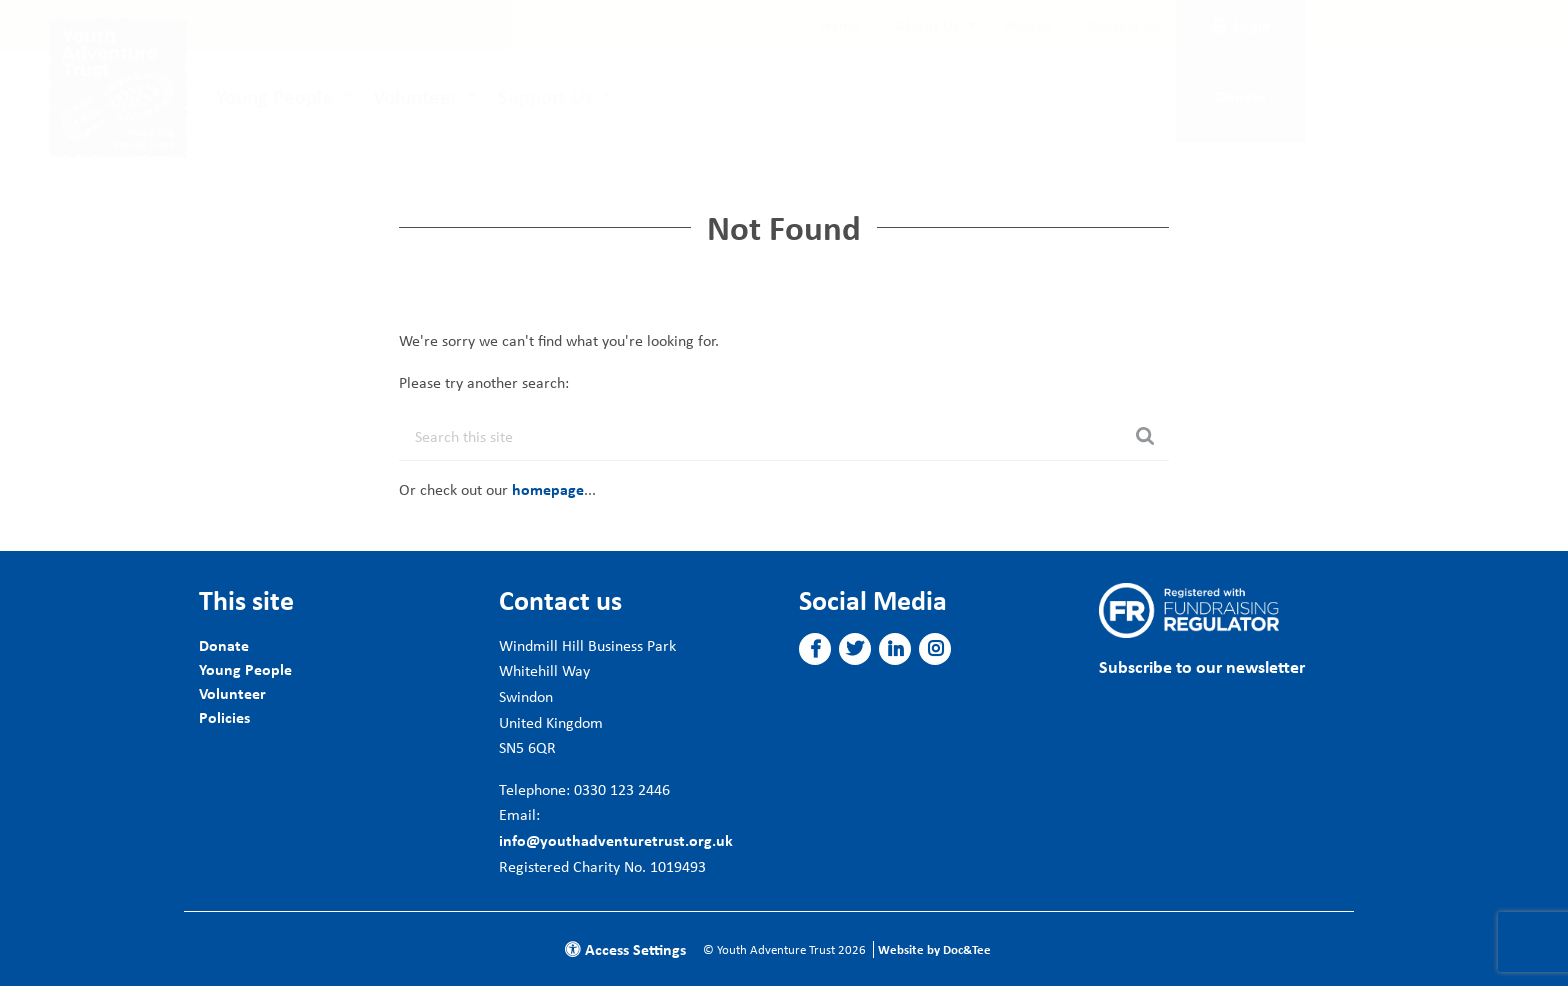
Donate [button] (1241, 96)
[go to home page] (118, 86)
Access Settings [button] (625, 949)
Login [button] (1241, 25)
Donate (224, 645)
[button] (815, 649)
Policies (224, 717)
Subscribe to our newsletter (1202, 666)
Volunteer (415, 96)
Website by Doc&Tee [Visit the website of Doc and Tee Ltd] (934, 949)
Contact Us (1123, 25)
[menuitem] (840, 25)
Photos (1027, 25)
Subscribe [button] (1356, 25)
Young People (274, 96)
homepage (548, 489)
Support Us (545, 96)
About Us (927, 25)
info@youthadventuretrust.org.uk (616, 840)
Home (840, 25)
